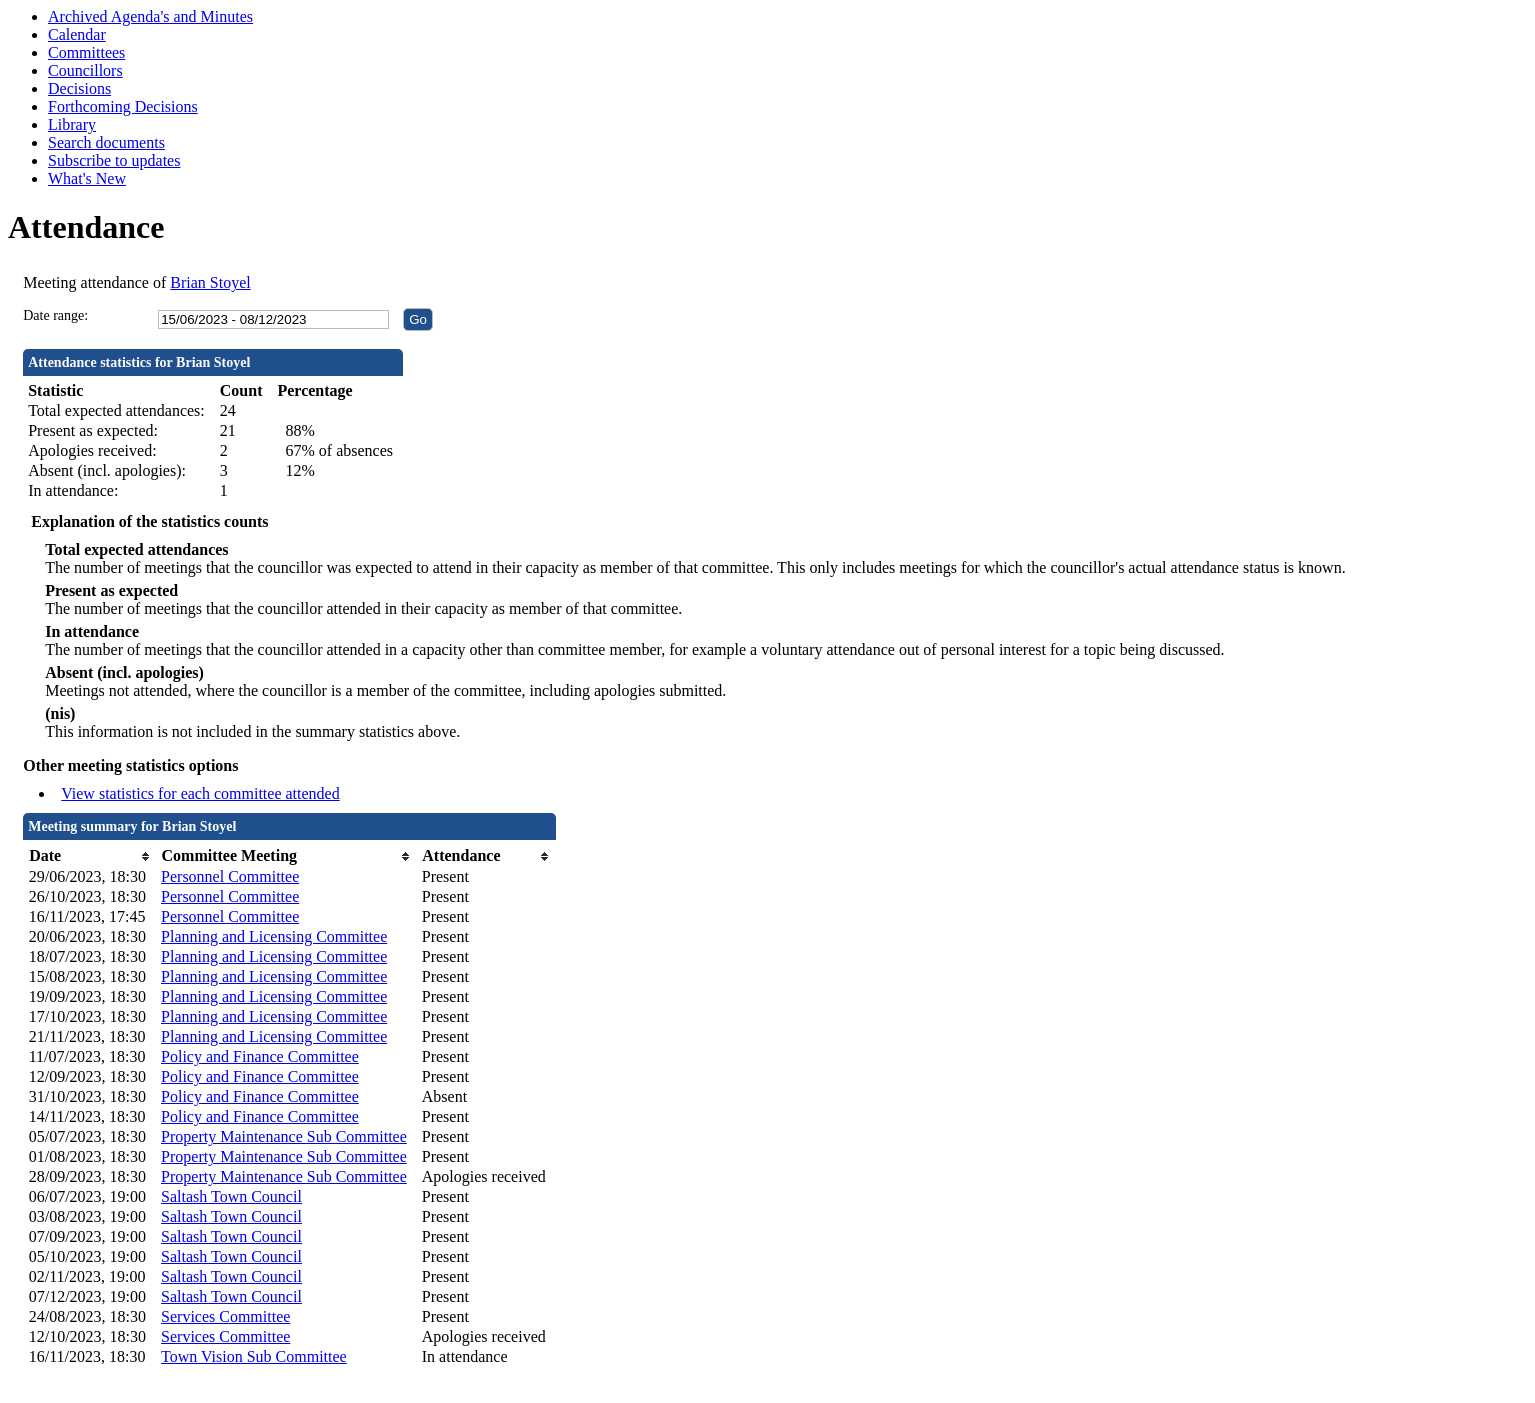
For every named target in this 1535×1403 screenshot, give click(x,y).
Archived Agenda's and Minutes (150, 16)
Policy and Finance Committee (260, 1056)
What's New (87, 178)
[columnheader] (90, 856)
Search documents (106, 142)
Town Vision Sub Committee (254, 1356)
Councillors (85, 70)
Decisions (79, 88)
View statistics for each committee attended (200, 793)
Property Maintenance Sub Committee (284, 1136)
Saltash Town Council (231, 1196)
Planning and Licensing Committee (274, 936)
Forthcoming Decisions (123, 106)
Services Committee (225, 1316)
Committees (86, 52)
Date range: (55, 315)
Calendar (77, 34)
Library (72, 124)
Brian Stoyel (210, 282)
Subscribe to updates (114, 160)
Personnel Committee (230, 876)
